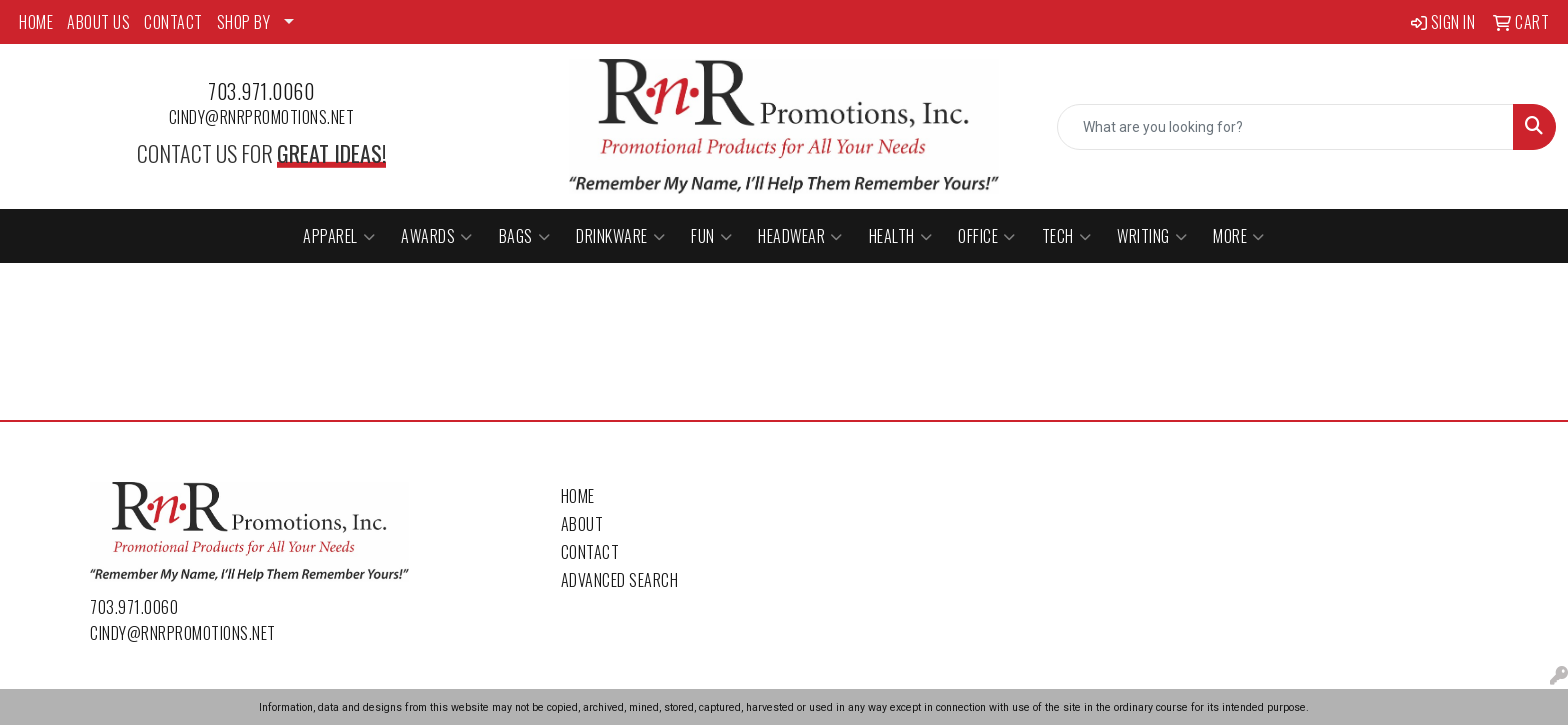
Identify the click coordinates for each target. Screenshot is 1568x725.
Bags (525, 236)
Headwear (800, 236)
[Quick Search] (1285, 127)
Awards (437, 236)
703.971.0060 (261, 91)
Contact (590, 552)
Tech (1067, 236)
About (582, 524)
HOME (36, 22)
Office (987, 236)
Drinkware (620, 236)
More (1239, 236)
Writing (1152, 236)
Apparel (339, 236)
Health (901, 236)
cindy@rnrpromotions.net (262, 117)
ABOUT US (98, 22)
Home (578, 496)
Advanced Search (620, 580)
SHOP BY (244, 22)
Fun (711, 236)
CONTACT (173, 22)
